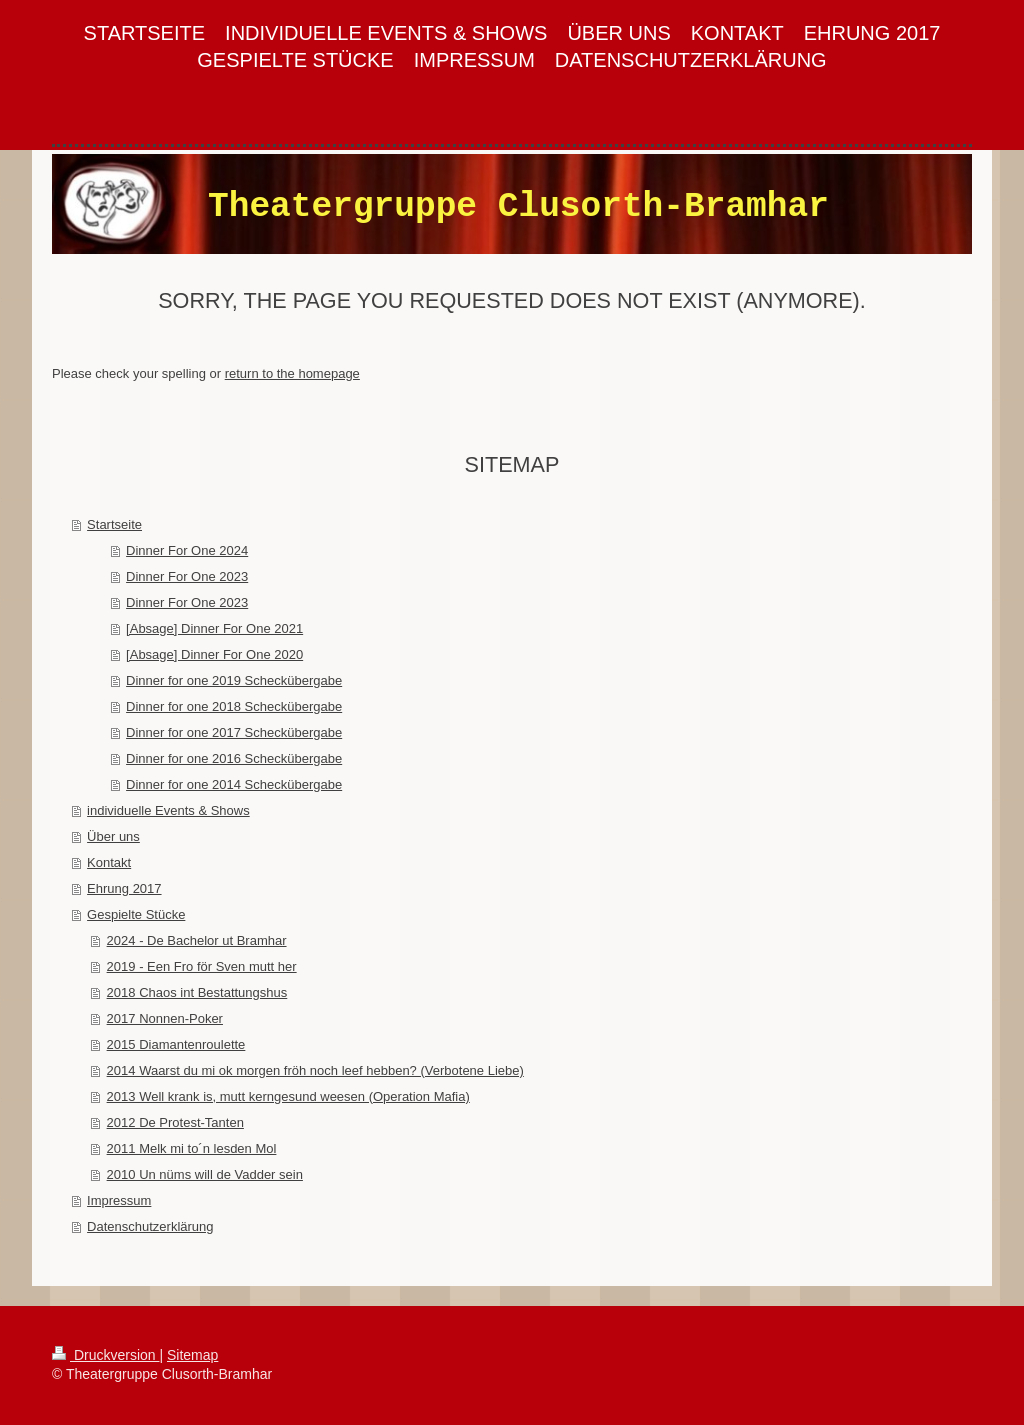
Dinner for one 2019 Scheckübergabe (234, 680)
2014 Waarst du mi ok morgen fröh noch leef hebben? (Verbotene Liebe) (315, 1070)
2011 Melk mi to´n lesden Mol (192, 1148)
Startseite (114, 524)
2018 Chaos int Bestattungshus (197, 992)
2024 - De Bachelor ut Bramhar (197, 940)
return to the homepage (292, 373)
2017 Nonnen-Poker (165, 1018)
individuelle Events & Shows (168, 810)
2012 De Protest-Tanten (175, 1122)
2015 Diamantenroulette (176, 1044)
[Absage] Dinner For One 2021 (214, 628)
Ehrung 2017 (124, 888)
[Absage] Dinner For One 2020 (214, 654)
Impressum (119, 1200)
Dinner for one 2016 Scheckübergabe (234, 758)
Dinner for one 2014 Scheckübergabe (234, 784)
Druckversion (105, 1355)
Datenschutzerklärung (150, 1226)
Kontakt (109, 862)
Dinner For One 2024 (187, 550)
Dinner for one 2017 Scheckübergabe (234, 732)
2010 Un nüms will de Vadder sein (205, 1174)
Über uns (113, 836)
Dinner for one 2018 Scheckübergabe (234, 706)
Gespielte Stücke (136, 914)
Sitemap (192, 1355)
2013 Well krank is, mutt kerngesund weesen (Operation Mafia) (288, 1096)
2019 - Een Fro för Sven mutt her (202, 966)
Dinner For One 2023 (187, 576)
